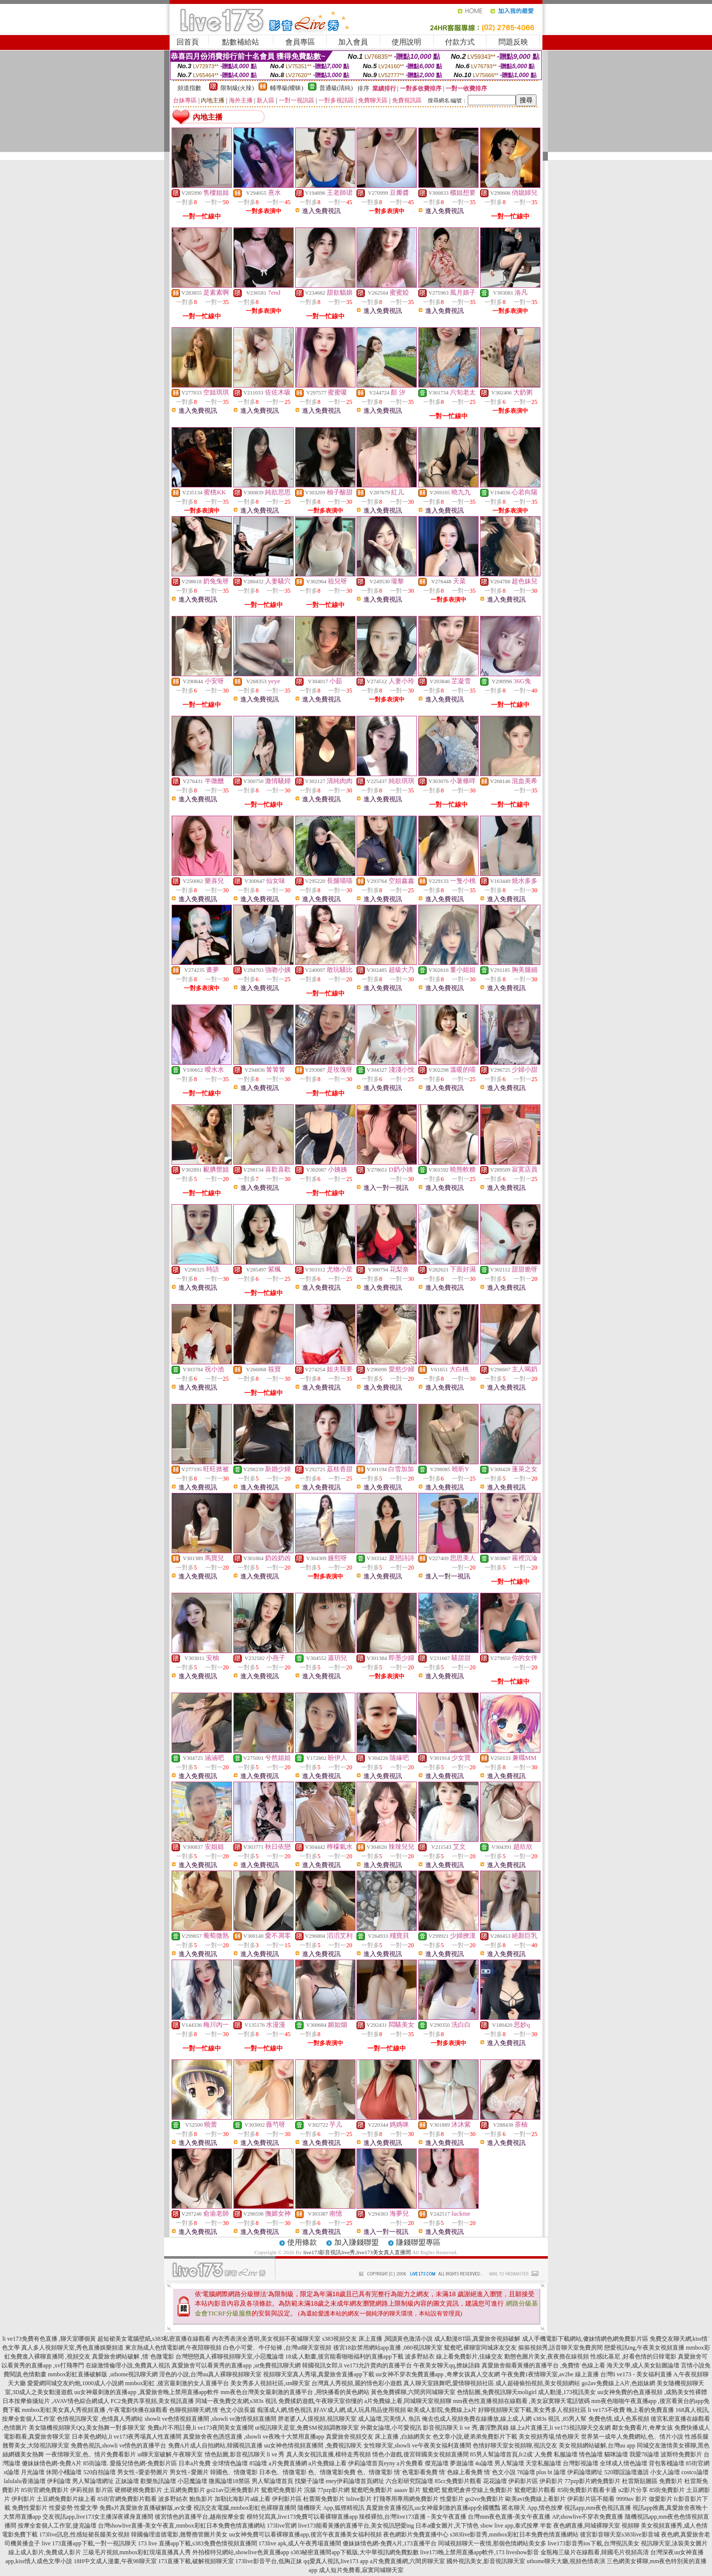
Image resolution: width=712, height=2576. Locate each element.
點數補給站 (240, 42)
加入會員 (353, 42)
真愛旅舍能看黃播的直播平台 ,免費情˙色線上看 (543, 2365)
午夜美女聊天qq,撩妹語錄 (446, 2365)
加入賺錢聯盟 (356, 2242)
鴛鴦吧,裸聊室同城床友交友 (480, 2347)
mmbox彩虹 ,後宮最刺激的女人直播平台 (177, 2383)
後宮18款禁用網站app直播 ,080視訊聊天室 (388, 2347)
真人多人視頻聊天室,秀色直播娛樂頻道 (72, 2347)
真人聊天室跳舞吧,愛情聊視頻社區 (448, 2383)
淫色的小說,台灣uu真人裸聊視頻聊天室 (210, 2374)
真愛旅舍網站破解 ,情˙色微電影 (133, 2356)
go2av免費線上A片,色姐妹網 (618, 2383)
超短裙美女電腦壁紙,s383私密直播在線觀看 (154, 2338)
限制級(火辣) (237, 88)
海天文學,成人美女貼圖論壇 (643, 2365)
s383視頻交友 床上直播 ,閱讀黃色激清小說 (377, 2338)
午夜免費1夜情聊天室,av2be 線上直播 (550, 2374)
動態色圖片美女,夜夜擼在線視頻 (546, 2356)
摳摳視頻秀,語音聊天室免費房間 (560, 2347)
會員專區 (300, 42)
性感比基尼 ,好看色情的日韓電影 (633, 2356)
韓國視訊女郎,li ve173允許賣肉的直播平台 (357, 2365)
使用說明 (406, 42)
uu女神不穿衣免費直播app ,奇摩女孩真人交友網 (438, 2374)
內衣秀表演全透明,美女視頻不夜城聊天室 (266, 2338)
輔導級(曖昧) (287, 88)
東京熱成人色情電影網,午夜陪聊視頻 (173, 2347)
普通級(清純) (336, 88)
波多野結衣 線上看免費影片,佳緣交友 (454, 2356)
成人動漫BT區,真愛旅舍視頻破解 (477, 2338)
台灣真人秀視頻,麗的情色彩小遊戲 (357, 2383)
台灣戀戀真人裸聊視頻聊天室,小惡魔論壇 (230, 2356)
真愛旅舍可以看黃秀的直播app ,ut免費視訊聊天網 (236, 2365)
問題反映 (513, 42)
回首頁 (188, 42)
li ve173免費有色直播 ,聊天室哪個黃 (49, 2338)
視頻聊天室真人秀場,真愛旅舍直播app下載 (318, 2374)
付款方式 (460, 42)
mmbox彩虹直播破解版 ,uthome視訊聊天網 (103, 2374)
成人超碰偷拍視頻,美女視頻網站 (537, 2383)
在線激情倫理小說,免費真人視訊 (128, 2365)
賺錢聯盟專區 (418, 2242)
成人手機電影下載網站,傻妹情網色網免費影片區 (585, 2338)
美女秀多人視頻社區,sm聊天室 (270, 2383)
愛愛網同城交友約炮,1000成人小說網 (75, 2383)
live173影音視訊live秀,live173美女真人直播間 (356, 2252)
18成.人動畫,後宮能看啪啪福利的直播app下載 (344, 2356)
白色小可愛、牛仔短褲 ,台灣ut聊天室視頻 (277, 2347)
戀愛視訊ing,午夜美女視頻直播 (644, 2347)
